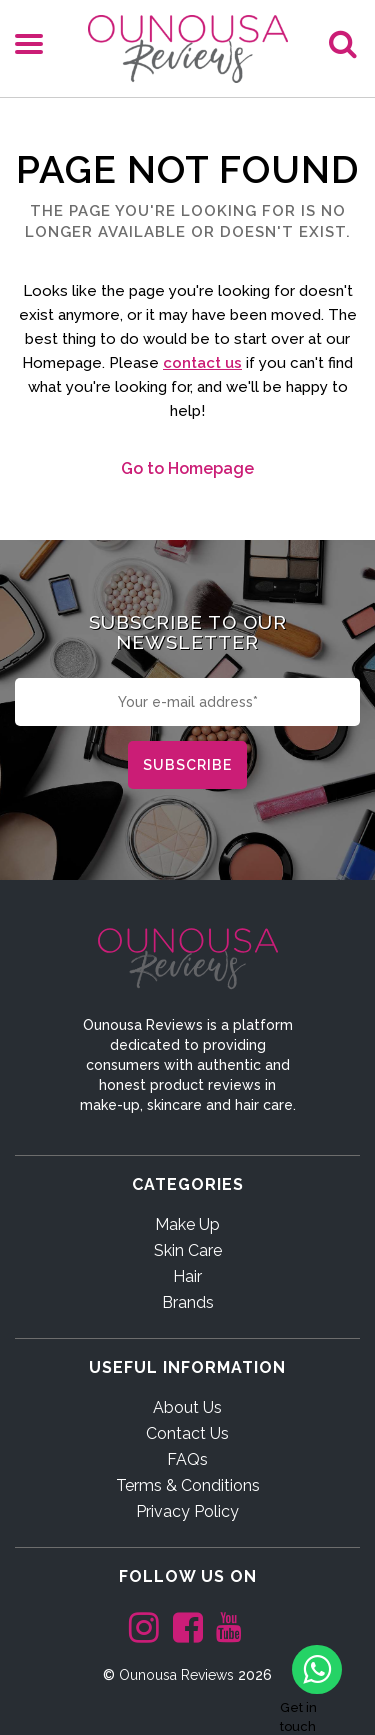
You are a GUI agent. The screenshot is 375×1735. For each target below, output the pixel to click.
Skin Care (188, 1250)
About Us (187, 1407)
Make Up (187, 1224)
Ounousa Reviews (176, 1675)
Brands (188, 1302)
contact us (202, 363)
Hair (187, 1276)
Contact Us (187, 1433)
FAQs (187, 1459)
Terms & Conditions (188, 1485)
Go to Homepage (187, 468)
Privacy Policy (187, 1511)
